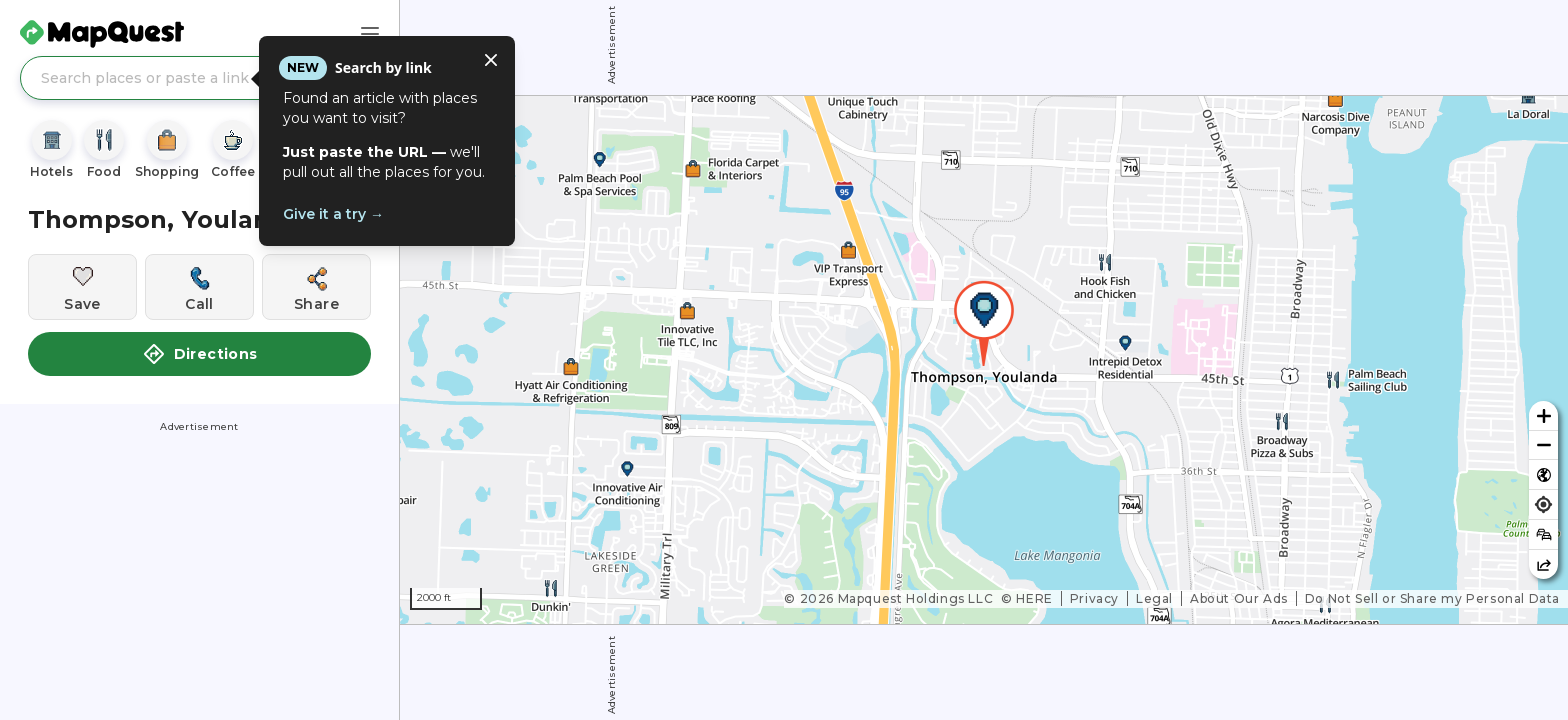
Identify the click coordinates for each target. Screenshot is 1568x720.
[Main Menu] (370, 34)
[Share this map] (1543, 564)
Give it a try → (333, 214)
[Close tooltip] (491, 60)
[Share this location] (316, 287)
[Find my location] (1543, 504)
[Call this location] (199, 287)
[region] (984, 360)
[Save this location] (82, 287)
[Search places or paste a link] (199, 78)
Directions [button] (200, 354)
